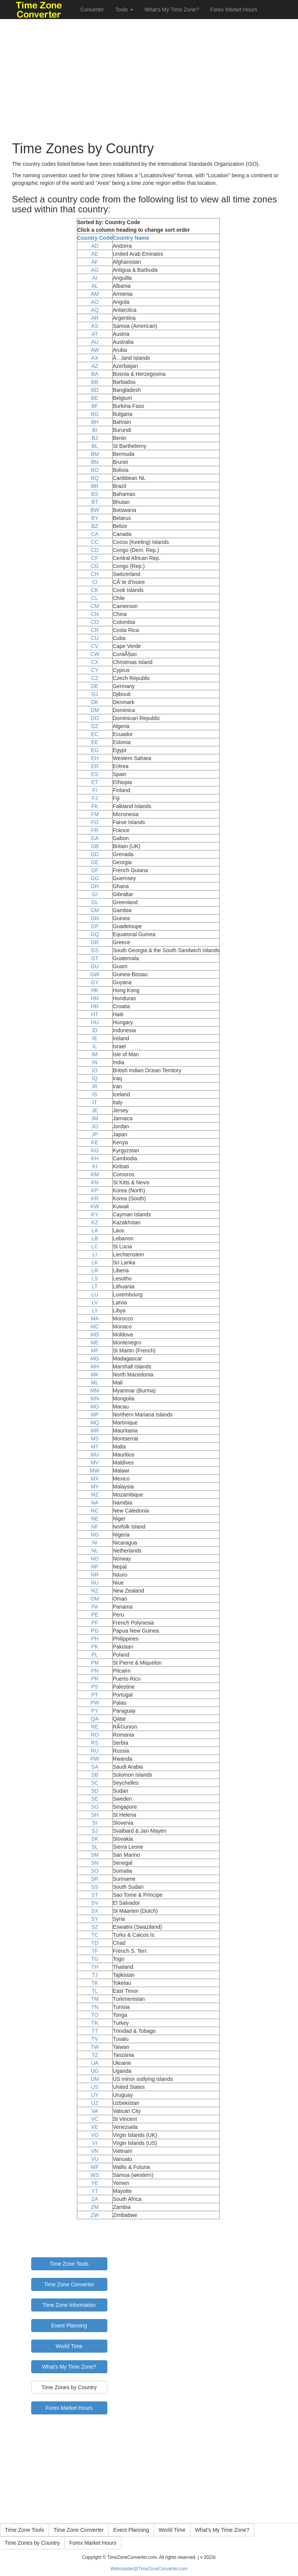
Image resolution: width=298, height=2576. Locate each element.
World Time (69, 2346)
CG (95, 566)
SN (94, 1863)
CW (94, 654)
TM (95, 1999)
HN (95, 998)
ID (94, 1030)
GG (95, 878)
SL (94, 1847)
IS (94, 1094)
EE (95, 742)
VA (94, 2111)
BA (95, 374)
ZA (94, 2199)
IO (95, 1070)
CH (95, 574)
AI (94, 278)
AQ (95, 310)
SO (95, 1871)
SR (94, 1879)
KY (95, 1214)
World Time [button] (172, 2530)
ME (95, 1342)
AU (94, 342)
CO (95, 622)
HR (95, 1006)
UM (95, 2079)
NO (95, 1559)
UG (95, 2071)
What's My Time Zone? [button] (222, 2530)
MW (95, 1471)
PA (94, 1607)
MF (95, 1350)
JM (95, 1118)
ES (95, 774)
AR (94, 318)
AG (95, 270)
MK (95, 1374)
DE (94, 686)
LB (94, 1238)
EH (94, 758)
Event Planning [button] (131, 2530)
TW (95, 2047)
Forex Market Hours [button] (92, 2543)
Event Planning (69, 2326)
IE (94, 1038)
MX (95, 1479)
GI (95, 894)
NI (94, 1543)
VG (95, 2135)
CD (95, 550)
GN (95, 918)
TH (95, 1967)
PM (95, 1663)
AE (95, 254)
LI (94, 1254)
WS (95, 2175)
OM (95, 1599)
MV (95, 1463)
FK (94, 806)
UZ (95, 2103)
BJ (95, 438)
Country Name (131, 238)
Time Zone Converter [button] (79, 2530)
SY (95, 1919)
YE (95, 2183)
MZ (95, 1495)
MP (95, 1415)
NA (94, 1503)
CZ (95, 678)
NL (94, 1551)
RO (95, 1735)
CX (94, 662)
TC (95, 1935)
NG (95, 1535)
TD (95, 1943)
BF (94, 406)
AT (95, 334)
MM (94, 1390)
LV (95, 1302)
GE (95, 862)
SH (94, 1815)
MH (95, 1366)
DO (95, 718)
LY (95, 1310)
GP (95, 926)
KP (95, 1190)
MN (95, 1398)
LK (94, 1262)
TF (94, 1951)
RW (94, 1759)
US (94, 2087)
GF (94, 870)
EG (95, 750)
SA (95, 1767)
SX (95, 1911)
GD (95, 854)
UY (94, 2095)
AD (94, 246)
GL (95, 902)
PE (95, 1615)
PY (95, 1711)
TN (95, 2007)
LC (94, 1246)
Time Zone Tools (69, 2264)
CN (95, 614)
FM (95, 814)
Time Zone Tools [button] (24, 2530)
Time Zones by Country (69, 2387)
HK (94, 990)
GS (95, 950)
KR (94, 1198)
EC (94, 734)
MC (95, 1326)
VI (94, 2143)
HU (95, 1022)
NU (95, 1583)
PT (94, 1695)
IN (94, 1062)
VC (94, 2119)
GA (95, 838)
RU (95, 1751)
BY (95, 518)
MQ (95, 1423)
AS (95, 326)
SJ (95, 1831)
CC (95, 542)
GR (95, 942)
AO (95, 302)
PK (95, 1647)
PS (95, 1687)
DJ (94, 694)
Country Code (95, 238)
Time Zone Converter (69, 2284)
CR (95, 630)
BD (94, 390)
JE (95, 1110)
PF (94, 1623)
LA (94, 1230)
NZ (95, 1591)
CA (94, 534)
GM (95, 910)
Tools (124, 9)
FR (95, 830)
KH (94, 1158)
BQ (95, 478)
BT (94, 502)
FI (94, 790)
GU (95, 966)
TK (94, 1983)
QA (95, 1719)
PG (95, 1631)
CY (94, 670)
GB (95, 846)
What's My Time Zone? (172, 9)
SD (94, 1791)
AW (95, 350)
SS (95, 1887)
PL (94, 1655)
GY (95, 982)
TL (95, 1991)
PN (94, 1671)
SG (95, 1807)
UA (94, 2063)
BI (94, 430)
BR (94, 486)
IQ (95, 1078)
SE (95, 1799)
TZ (94, 2055)
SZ (94, 1927)
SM (95, 1855)
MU (95, 1455)
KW (95, 1206)
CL (94, 598)
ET (94, 782)
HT (95, 1014)
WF (95, 2167)
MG (95, 1358)
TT (94, 2031)
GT (94, 958)
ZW (95, 2215)
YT (94, 2191)
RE (94, 1727)
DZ (95, 726)
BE (95, 398)
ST (94, 1895)
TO (94, 2015)
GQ (95, 934)
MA (95, 1318)
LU (94, 1294)
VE (95, 2127)
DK (94, 702)
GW (94, 974)
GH (95, 886)
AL (94, 286)
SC (94, 1783)
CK (94, 590)
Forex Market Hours (233, 9)
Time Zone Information (69, 2305)
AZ (94, 366)
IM (95, 1054)
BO (95, 470)
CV (94, 646)
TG (94, 1959)
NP (94, 1567)
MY (95, 1487)
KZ (94, 1222)
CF (95, 558)
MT (95, 1447)
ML (94, 1382)
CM (95, 606)
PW (95, 1703)
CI (94, 582)
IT (94, 1102)
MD (95, 1334)
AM (95, 294)
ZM (95, 2207)
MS (95, 1439)
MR (95, 1431)
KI (94, 1166)
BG (95, 414)
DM (95, 710)
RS (94, 1743)
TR (95, 2023)
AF (94, 262)
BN (94, 462)
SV (95, 1903)
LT (94, 1286)
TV (94, 2039)
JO (94, 1126)
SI (94, 1823)
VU (94, 2159)
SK (95, 1839)
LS (94, 1278)
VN (94, 2151)
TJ (95, 1975)
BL (94, 446)
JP (95, 1134)
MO (95, 1406)
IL (94, 1046)
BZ (94, 526)
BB (95, 382)
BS (95, 494)
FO (94, 822)
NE (94, 1519)
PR (94, 1679)
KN (94, 1182)
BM (95, 454)
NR (95, 1575)
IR (94, 1086)
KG (95, 1150)
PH (94, 1639)
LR (94, 1270)
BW (95, 510)
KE (95, 1142)
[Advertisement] (149, 72)
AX (95, 358)
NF (95, 1527)
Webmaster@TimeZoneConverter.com (149, 2568)
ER (94, 766)
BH (94, 422)
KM (95, 1174)
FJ (95, 798)
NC (95, 1511)
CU (95, 638)
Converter (92, 9)
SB (95, 1775)
